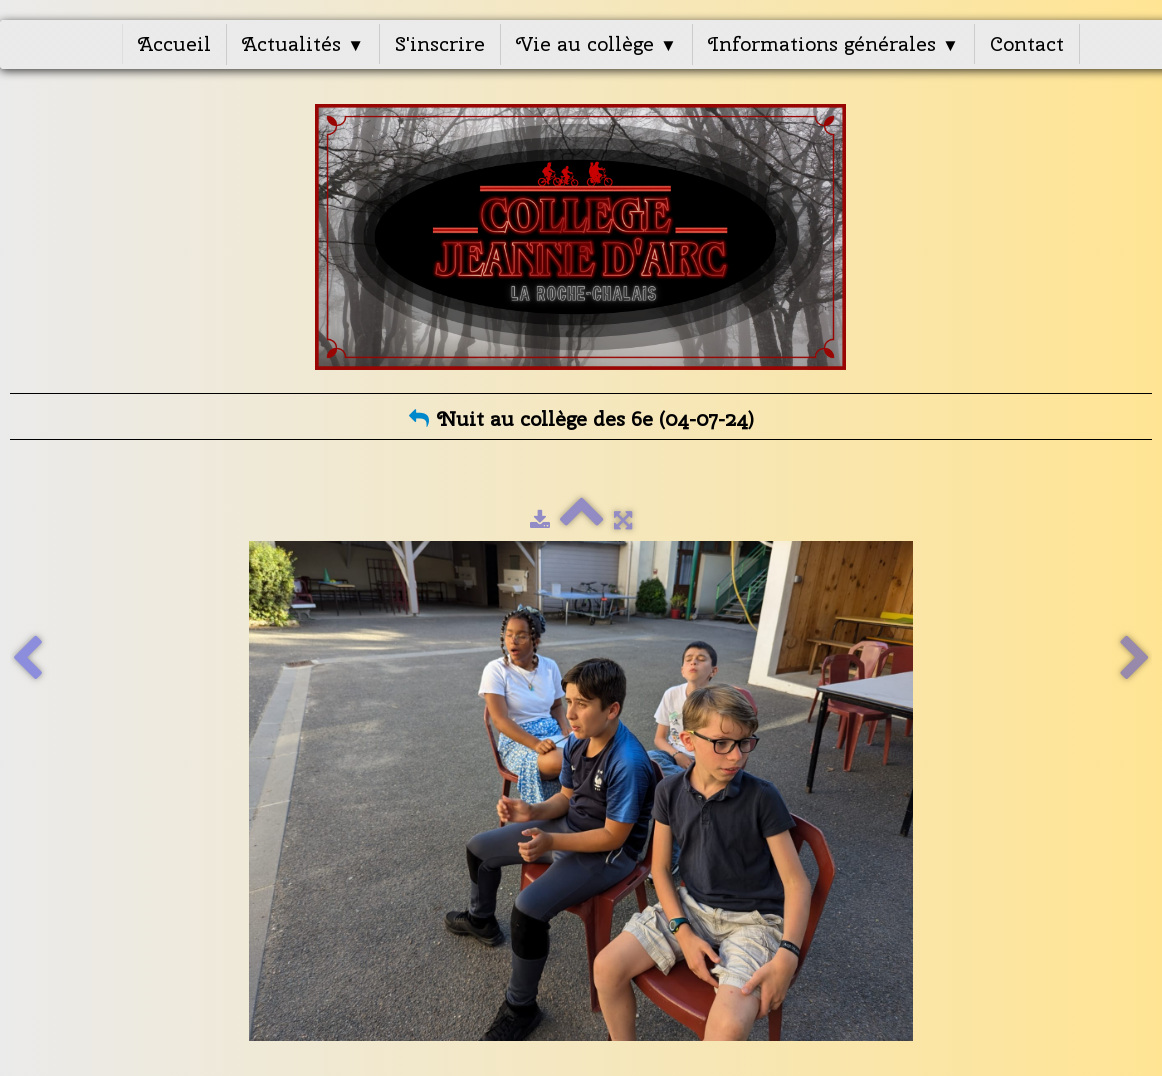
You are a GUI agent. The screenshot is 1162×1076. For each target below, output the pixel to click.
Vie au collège (596, 43)
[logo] (581, 237)
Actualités (303, 43)
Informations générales (833, 43)
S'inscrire (440, 43)
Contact (1027, 43)
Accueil (174, 43)
